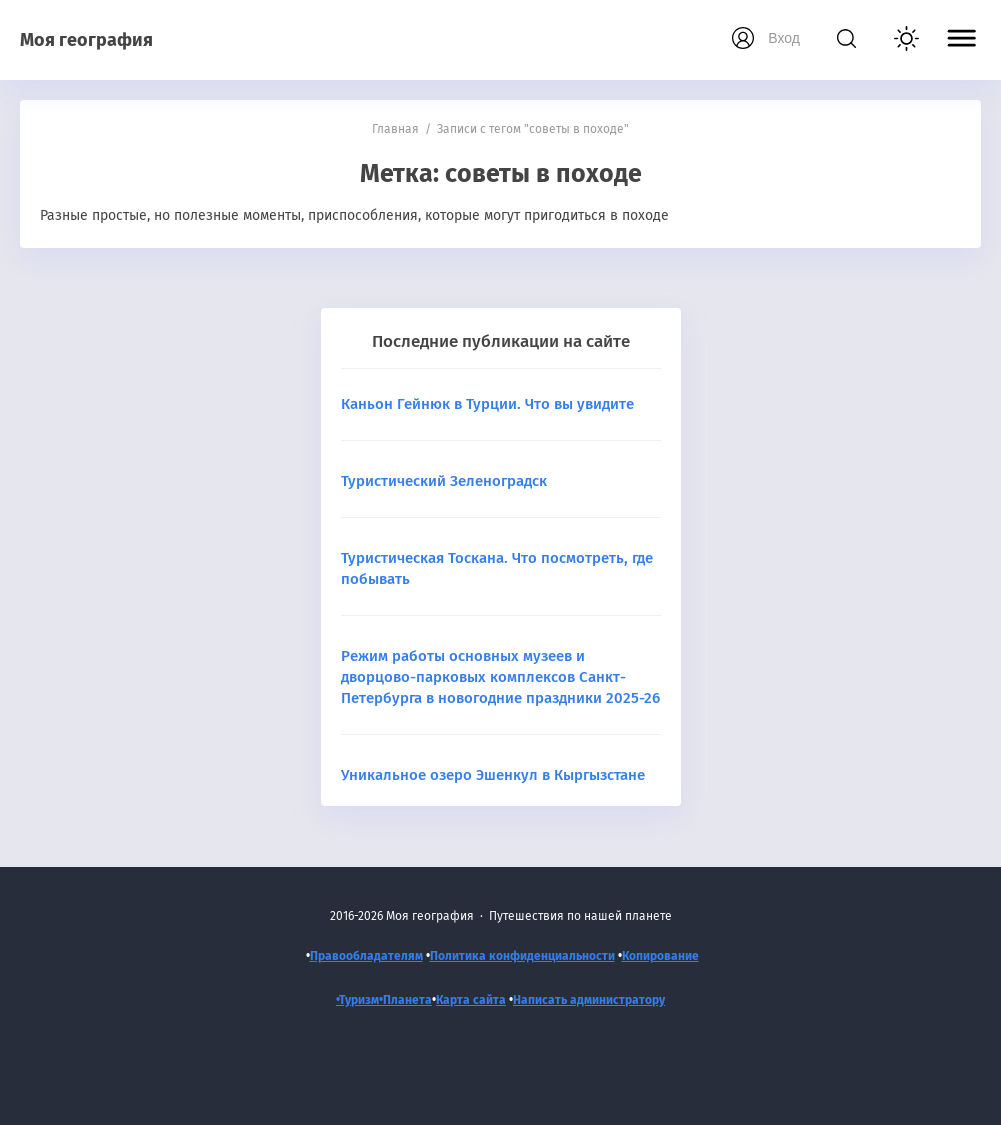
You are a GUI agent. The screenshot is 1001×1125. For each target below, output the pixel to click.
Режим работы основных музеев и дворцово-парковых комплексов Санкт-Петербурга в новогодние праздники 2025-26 (500, 677)
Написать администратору (589, 1000)
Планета (407, 1000)
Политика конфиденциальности (522, 956)
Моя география (86, 40)
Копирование (660, 956)
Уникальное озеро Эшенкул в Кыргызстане (493, 775)
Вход (784, 38)
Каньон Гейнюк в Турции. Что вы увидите (487, 404)
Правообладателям (366, 956)
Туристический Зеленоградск (444, 481)
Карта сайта (471, 1000)
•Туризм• (359, 1000)
